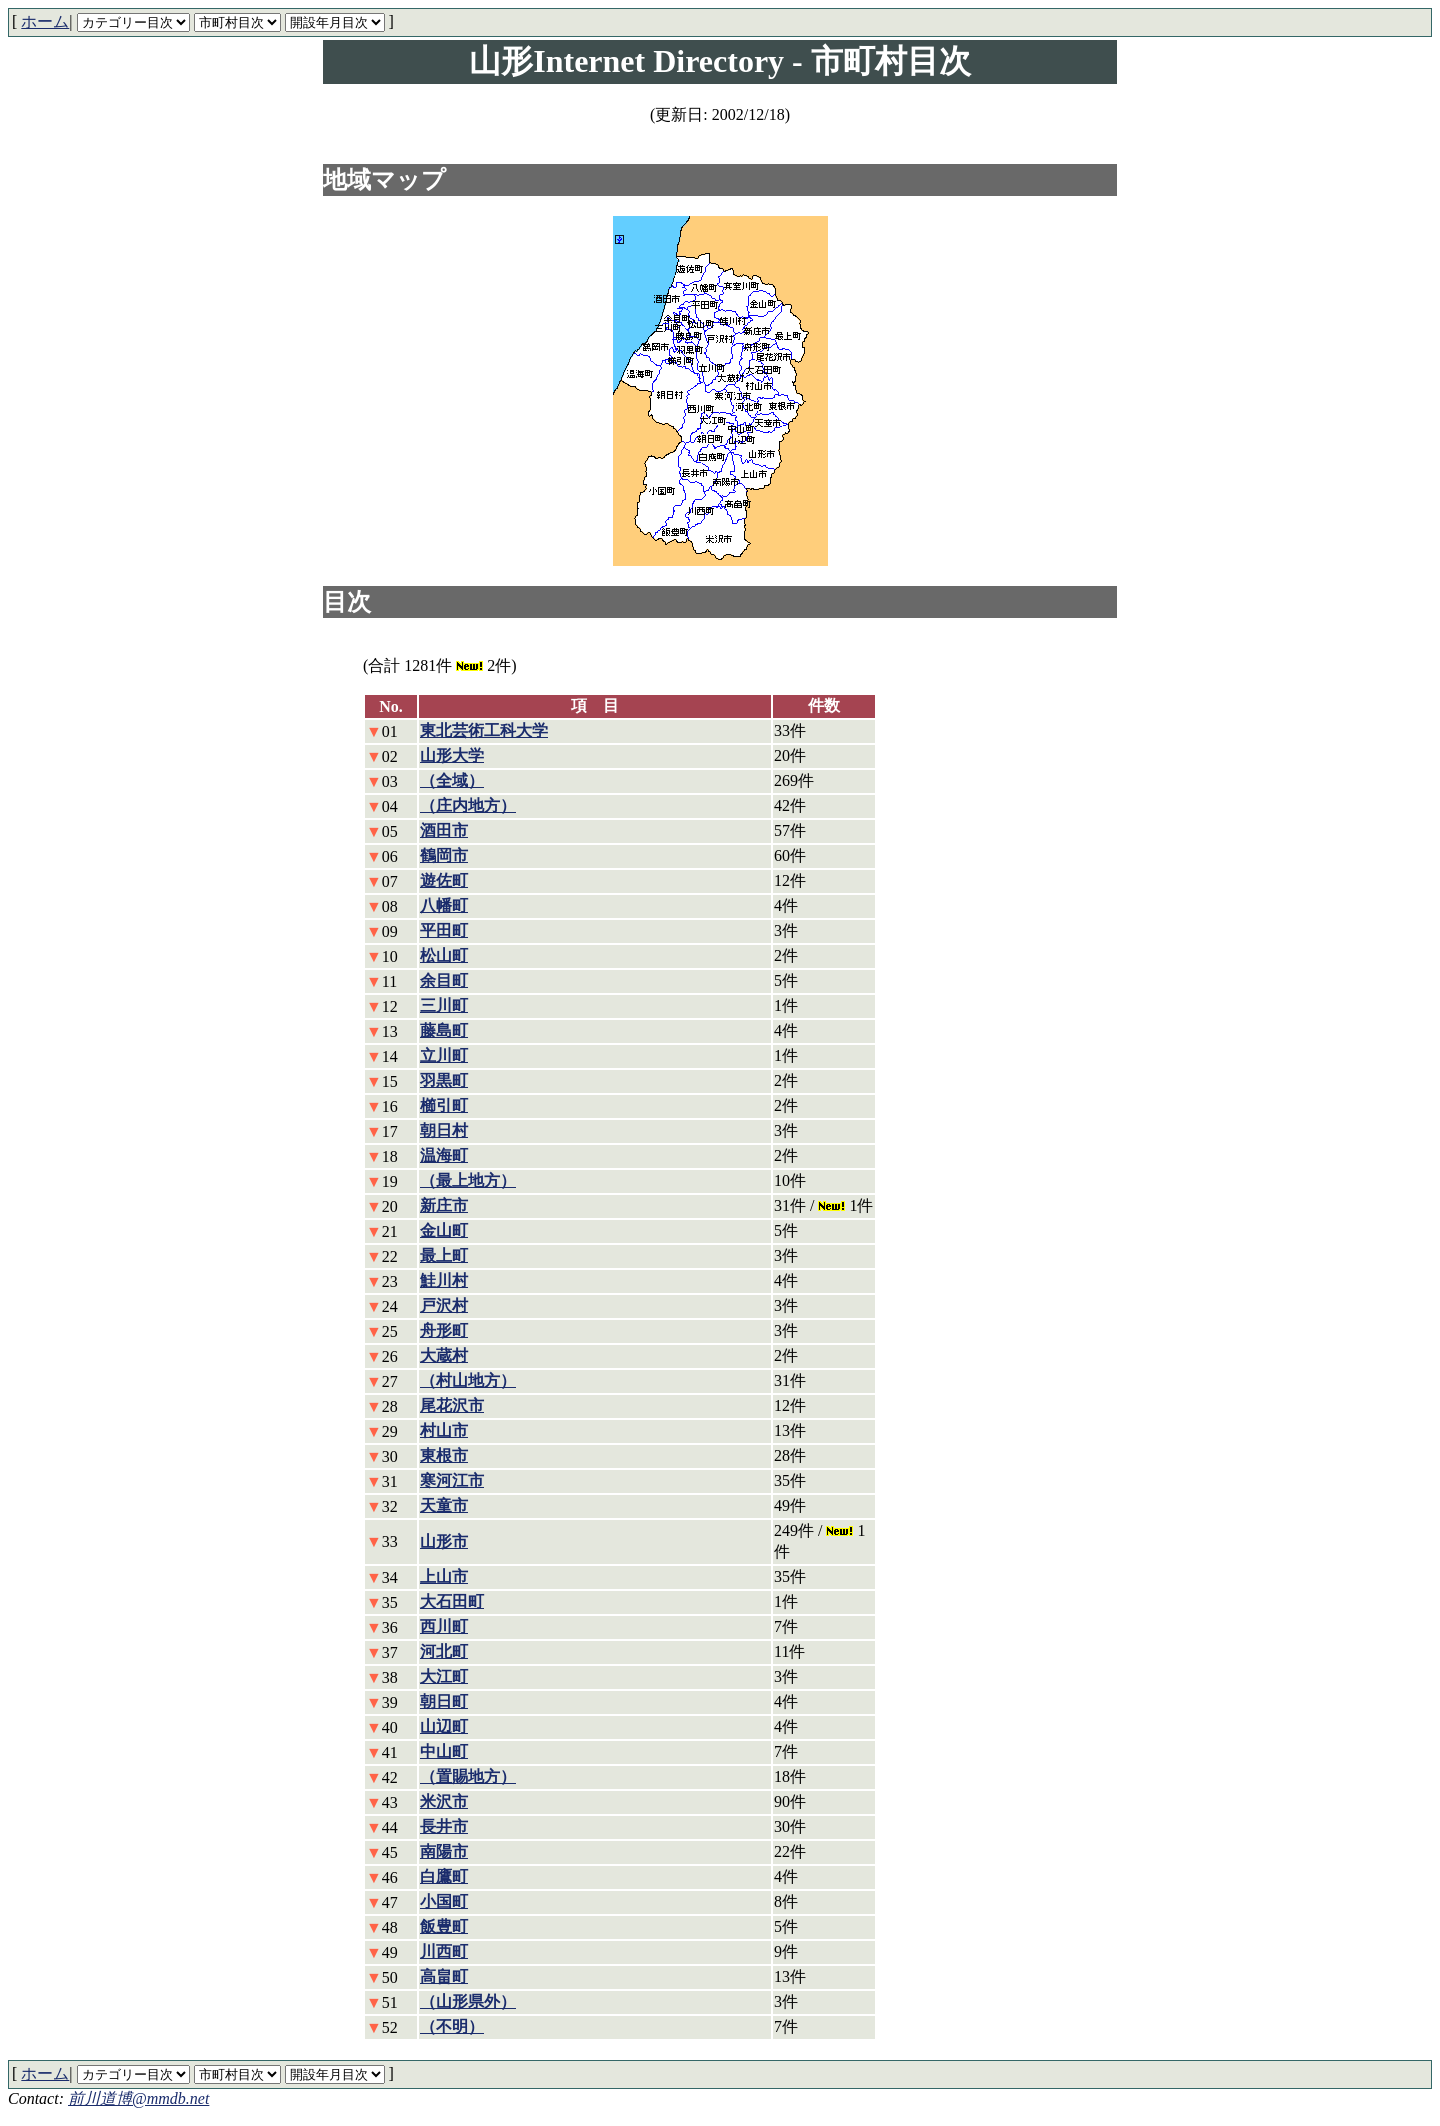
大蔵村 (444, 1355)
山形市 (444, 1541)
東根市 (444, 1455)
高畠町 (444, 1976)
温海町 (444, 1155)
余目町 (444, 980)
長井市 (444, 1826)
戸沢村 (444, 1305)
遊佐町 (444, 880)
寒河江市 (452, 1480)
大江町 (444, 1676)
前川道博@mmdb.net (138, 2098)
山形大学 (452, 755)
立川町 (444, 1055)
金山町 (444, 1230)
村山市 (444, 1430)
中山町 (444, 1751)
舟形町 (444, 1330)
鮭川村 (444, 1280)
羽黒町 (444, 1080)
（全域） (452, 780)
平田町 (444, 930)
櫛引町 (444, 1105)
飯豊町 (444, 1926)
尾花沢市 (452, 1405)
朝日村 (444, 1130)
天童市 (444, 1505)
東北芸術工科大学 (484, 730)
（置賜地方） (468, 1776)
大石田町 (452, 1601)
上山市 (444, 1576)
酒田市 (444, 830)
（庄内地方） (468, 805)
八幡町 (444, 905)
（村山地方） (468, 1380)
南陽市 (444, 1851)
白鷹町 (444, 1876)
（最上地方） (468, 1180)
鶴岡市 (444, 855)
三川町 (444, 1005)
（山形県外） (468, 2001)
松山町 (444, 955)
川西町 (444, 1951)
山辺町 (444, 1726)
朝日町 (444, 1701)
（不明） (452, 2026)
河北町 (444, 1651)
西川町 (444, 1626)
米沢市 (444, 1801)
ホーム (45, 21)
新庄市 (444, 1205)
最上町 (444, 1255)
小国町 (444, 1901)
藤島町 (444, 1030)
